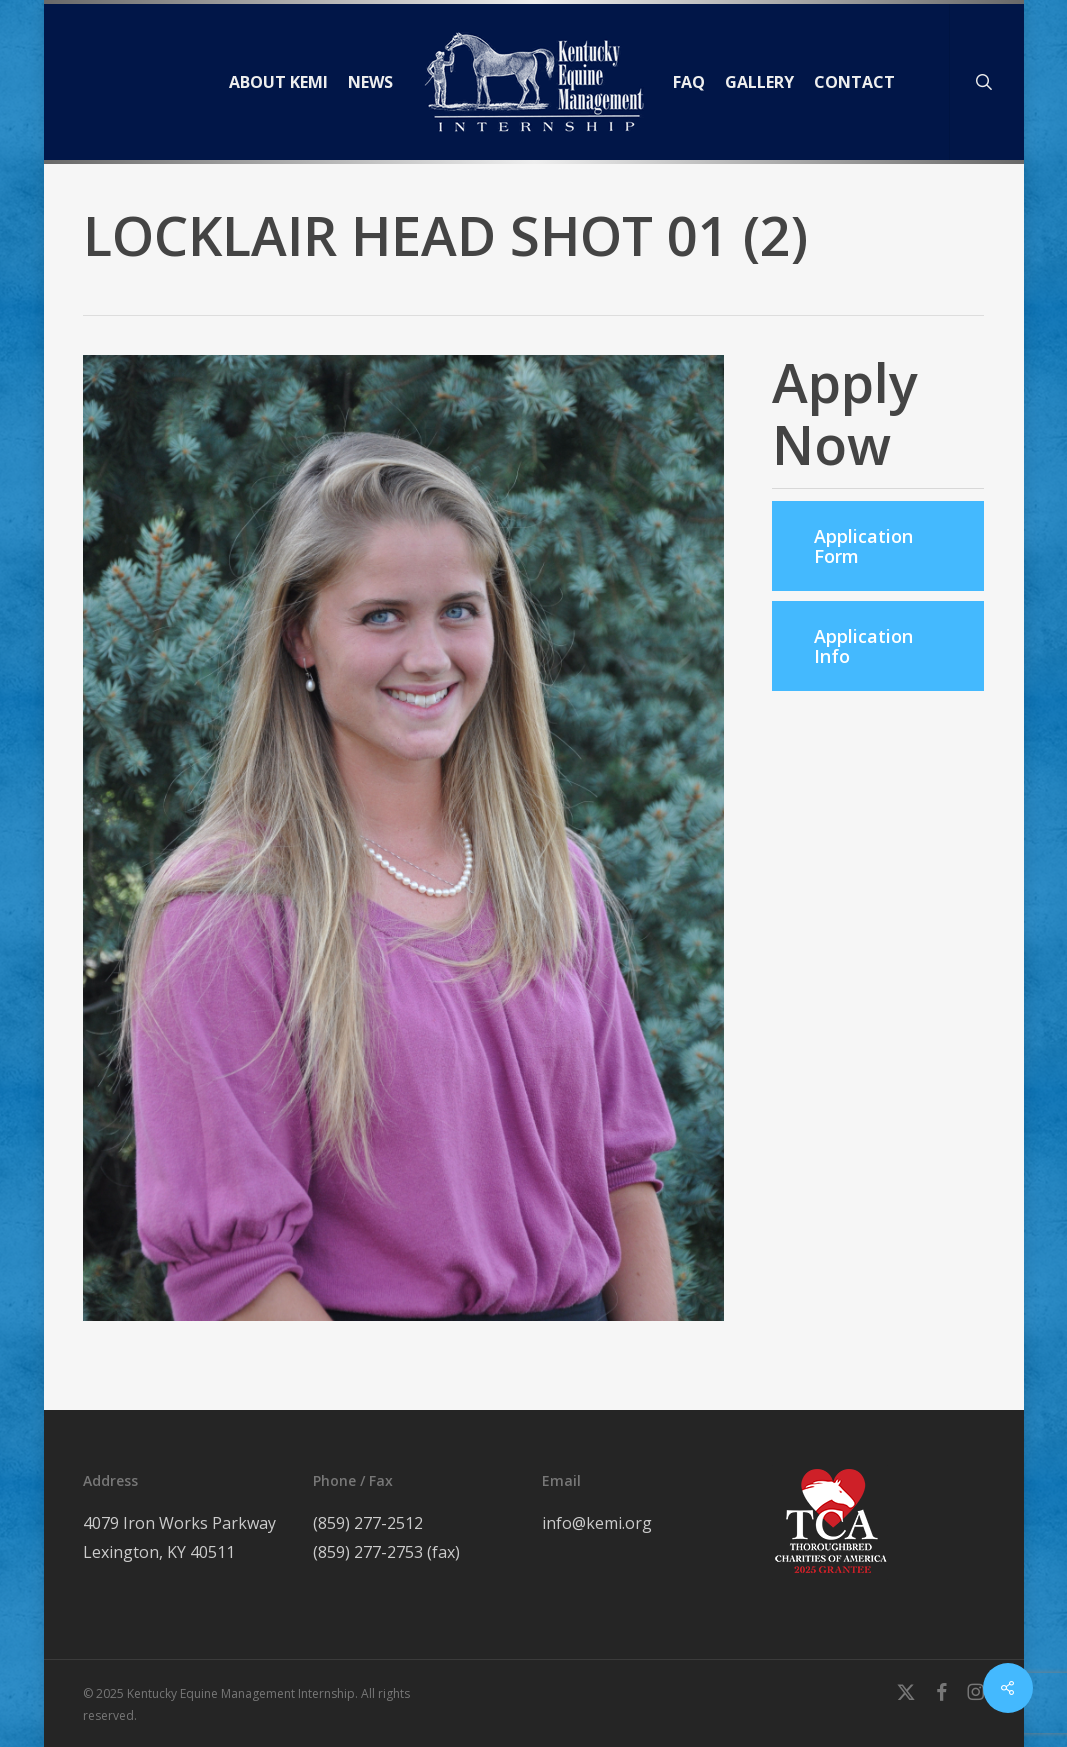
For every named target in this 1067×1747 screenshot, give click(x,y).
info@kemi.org (597, 1523)
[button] (878, 546)
